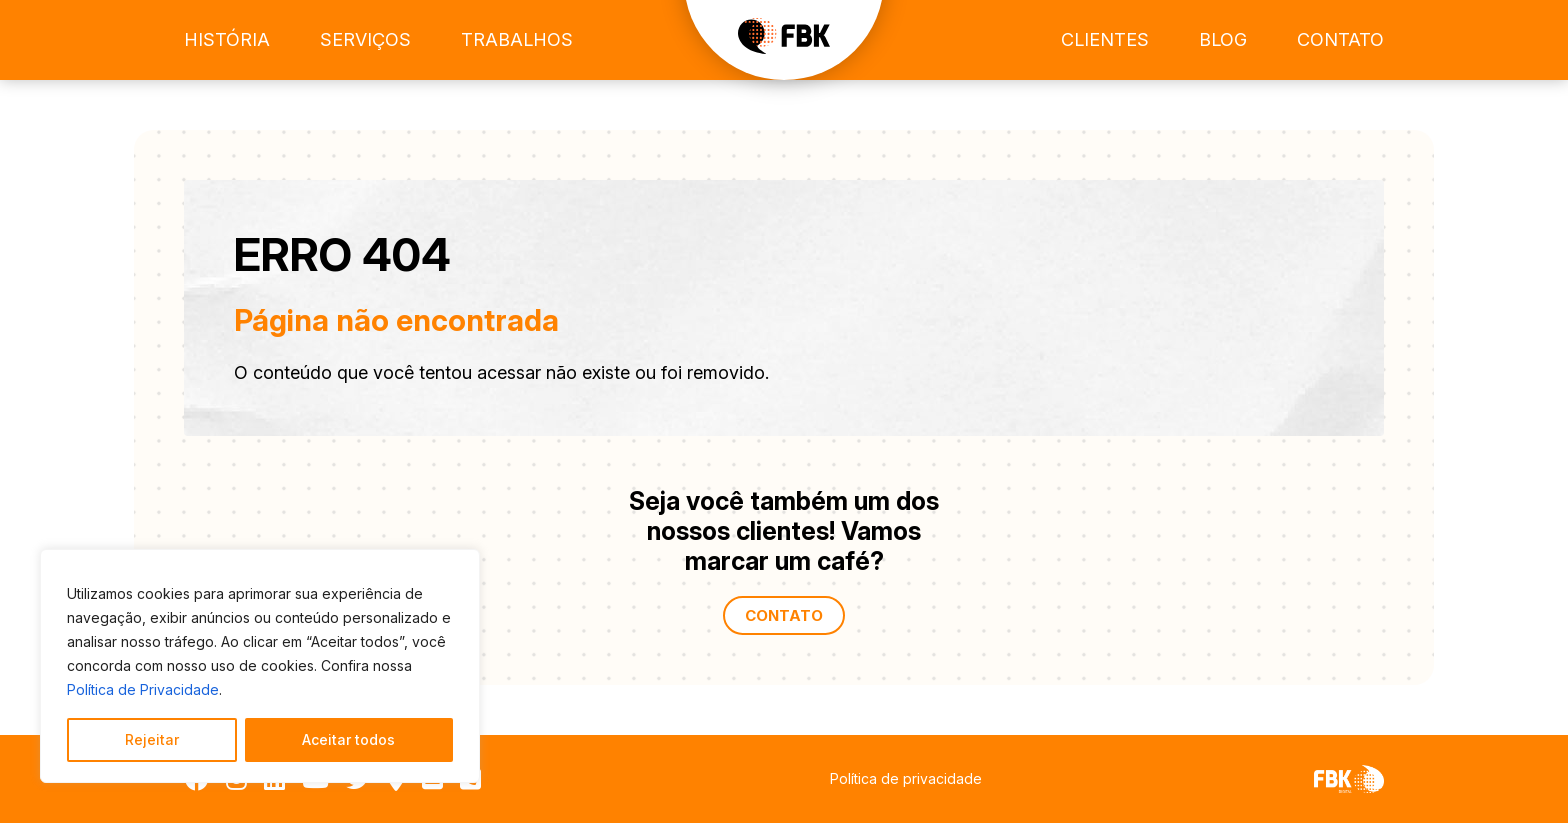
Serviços (365, 39)
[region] (260, 666)
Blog (1223, 39)
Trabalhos (517, 39)
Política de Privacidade (143, 689)
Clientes (1105, 39)
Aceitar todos (348, 739)
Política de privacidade (906, 778)
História (227, 39)
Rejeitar (152, 739)
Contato (1340, 39)
